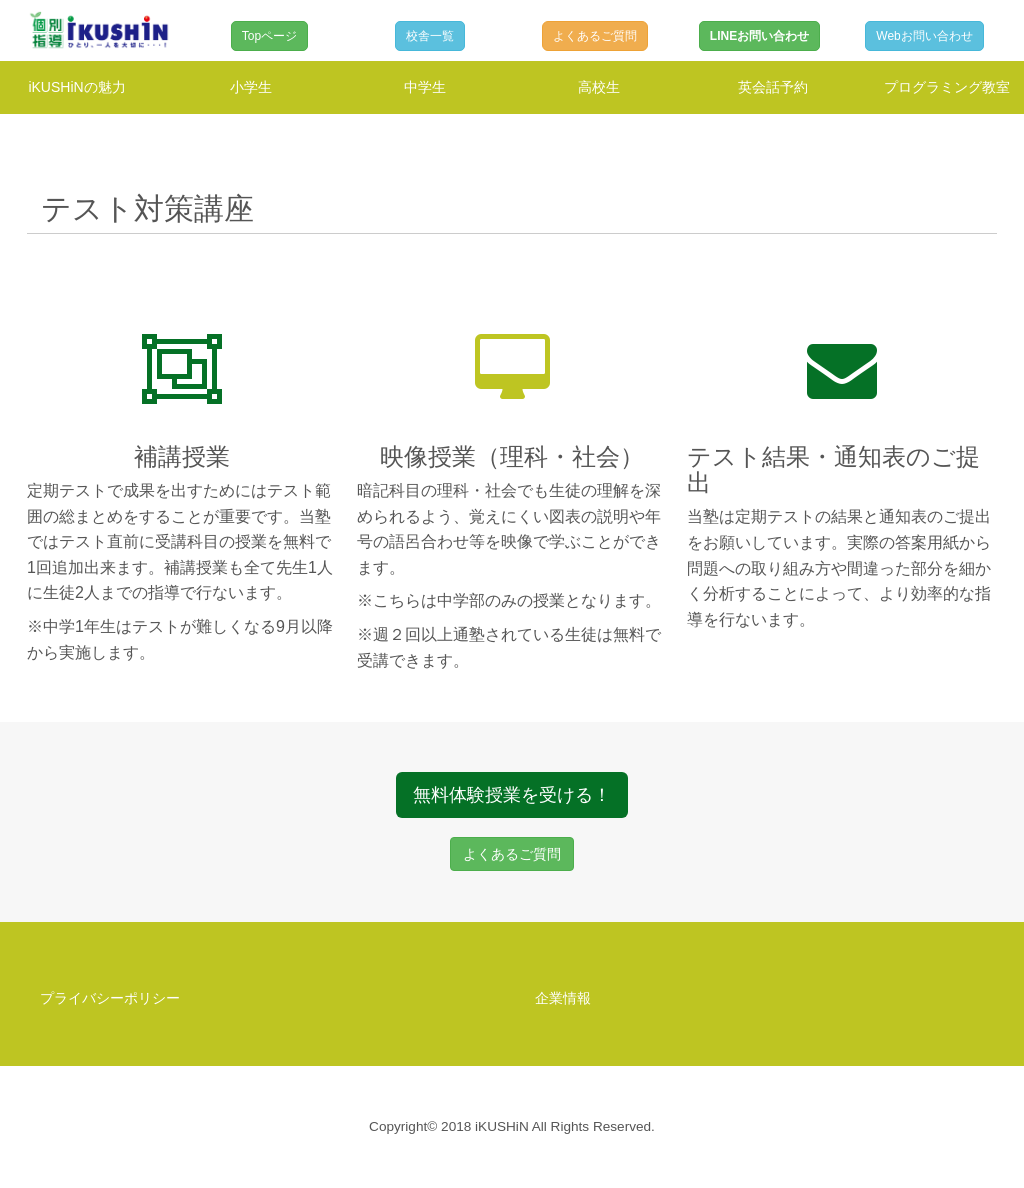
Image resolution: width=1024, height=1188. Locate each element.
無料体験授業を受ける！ (512, 795)
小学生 (251, 87)
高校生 (599, 87)
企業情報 (563, 998)
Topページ (269, 36)
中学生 (425, 87)
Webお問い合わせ (924, 36)
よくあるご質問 (595, 36)
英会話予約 (773, 87)
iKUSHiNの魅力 (76, 87)
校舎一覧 (430, 36)
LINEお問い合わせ (759, 36)
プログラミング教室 (947, 87)
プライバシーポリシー (110, 998)
